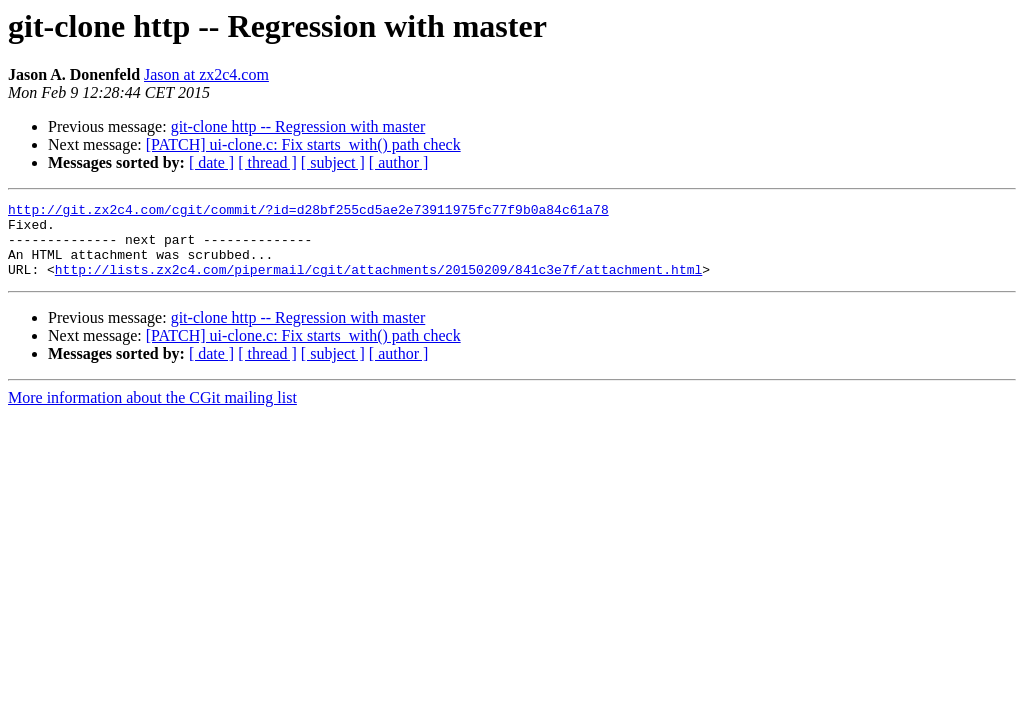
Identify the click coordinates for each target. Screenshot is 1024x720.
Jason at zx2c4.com (206, 74)
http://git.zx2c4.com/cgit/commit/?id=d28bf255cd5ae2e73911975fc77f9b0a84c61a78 (308, 212)
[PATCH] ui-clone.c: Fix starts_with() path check (303, 144)
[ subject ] (333, 162)
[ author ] (399, 162)
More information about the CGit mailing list (152, 412)
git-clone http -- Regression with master (298, 126)
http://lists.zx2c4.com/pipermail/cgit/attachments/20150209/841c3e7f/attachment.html (378, 284)
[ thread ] (267, 162)
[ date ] (211, 162)
